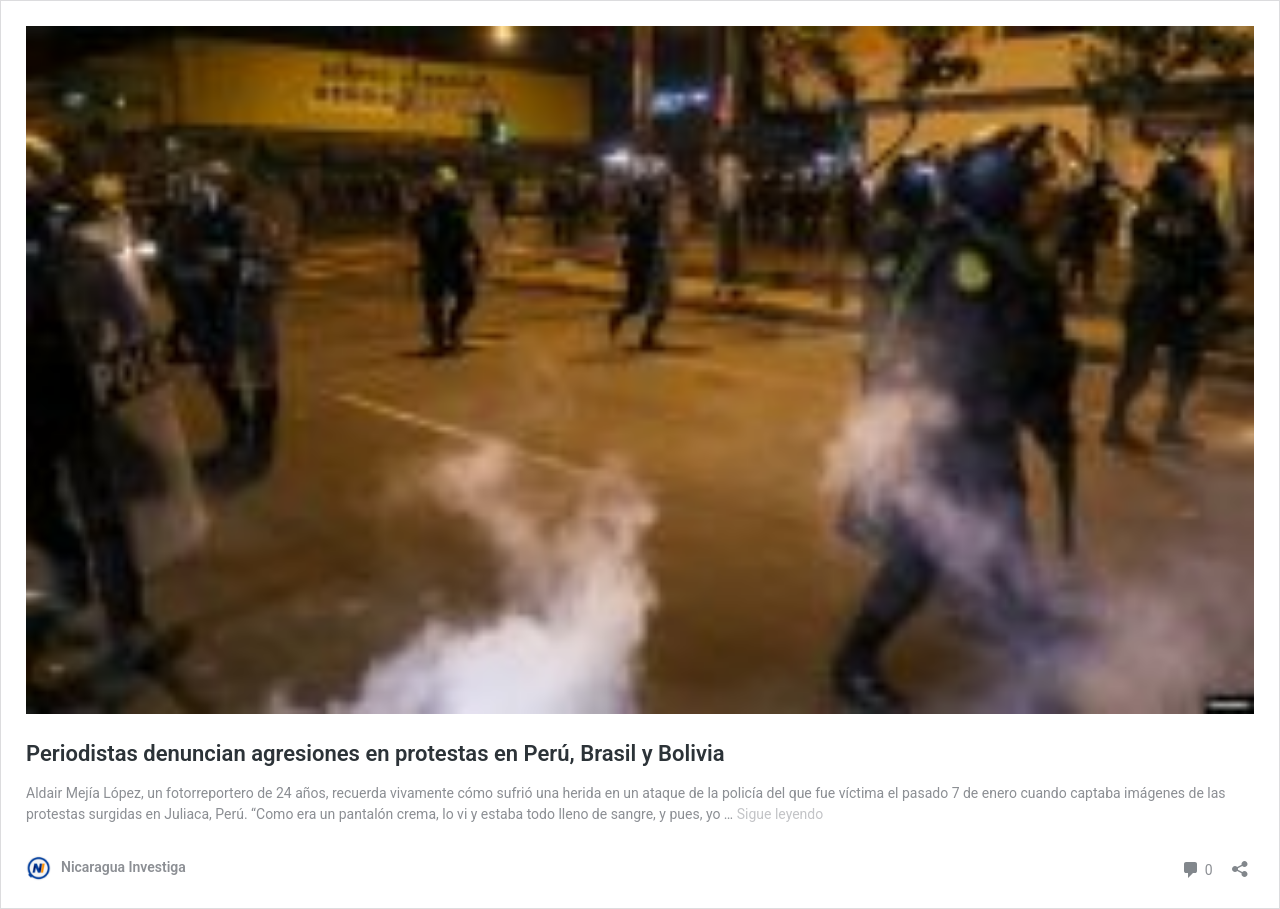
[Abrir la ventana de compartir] (1240, 862)
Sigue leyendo (780, 814)
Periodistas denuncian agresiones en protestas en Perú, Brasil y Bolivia (375, 753)
